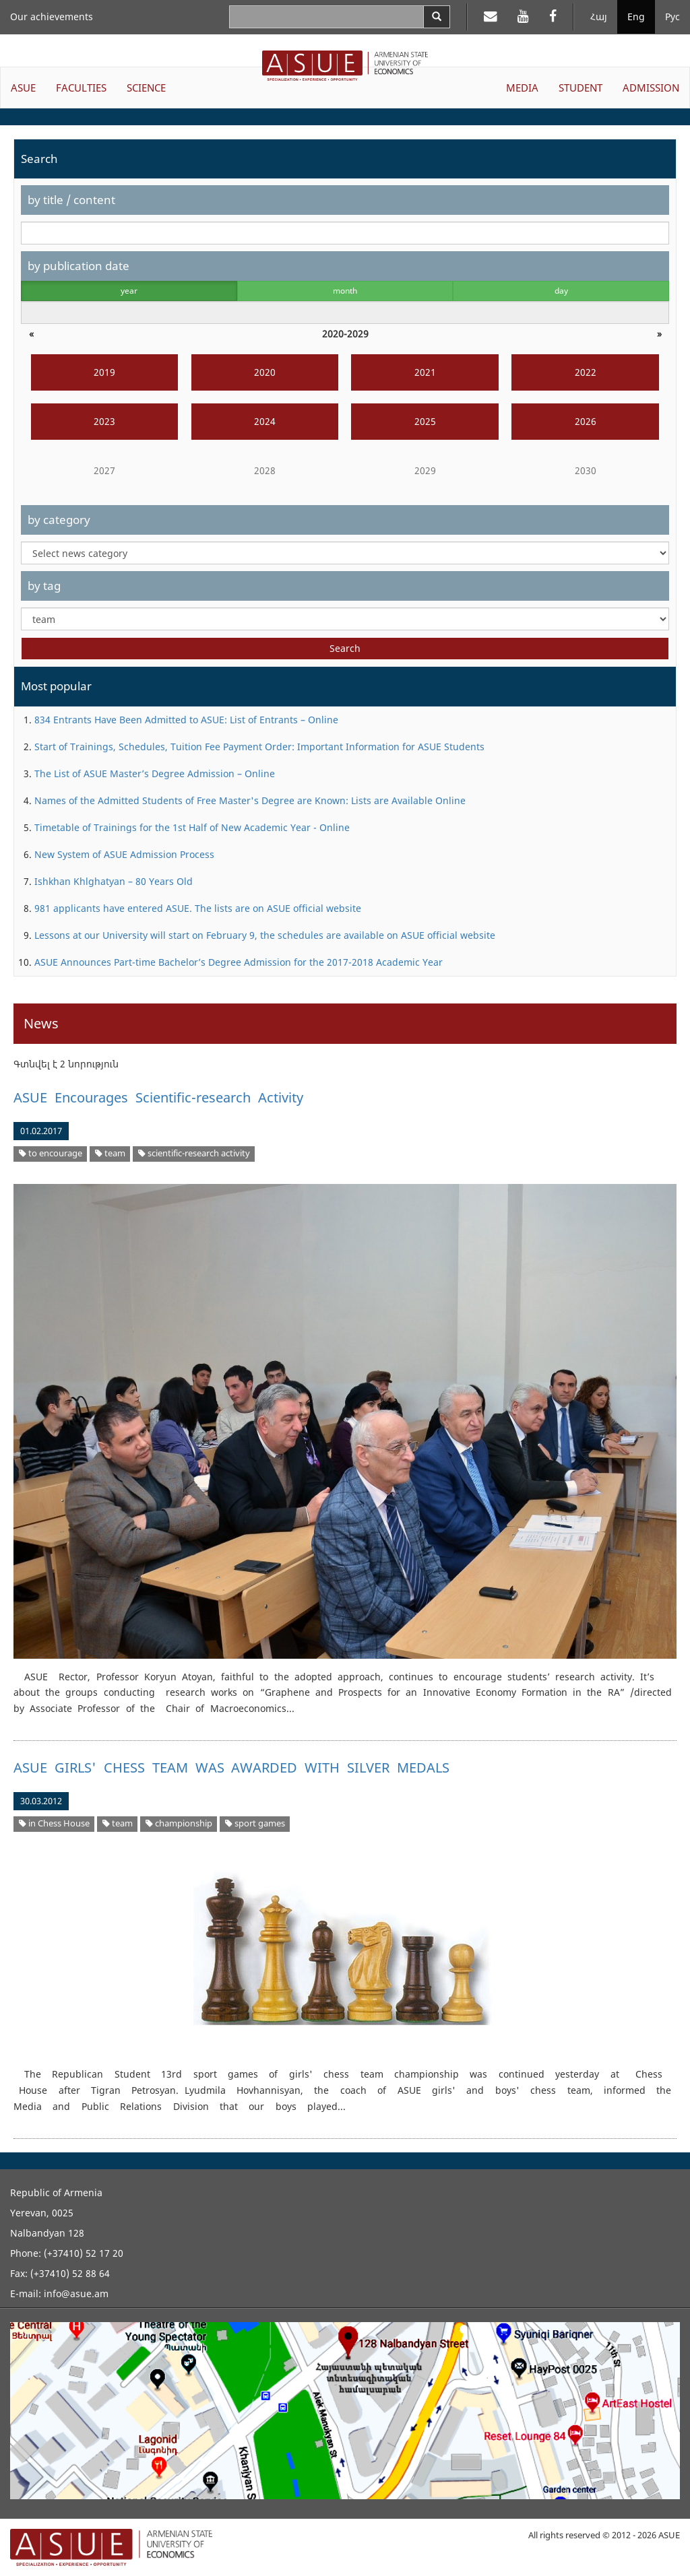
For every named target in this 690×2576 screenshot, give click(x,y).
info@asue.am (76, 2293)
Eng (636, 16)
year (129, 290)
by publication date (78, 265)
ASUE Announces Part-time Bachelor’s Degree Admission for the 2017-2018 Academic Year (238, 962)
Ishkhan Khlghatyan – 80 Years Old (113, 881)
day (561, 290)
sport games (255, 1823)
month (345, 290)
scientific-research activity (194, 1153)
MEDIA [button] (522, 87)
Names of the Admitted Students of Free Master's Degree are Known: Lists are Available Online (250, 800)
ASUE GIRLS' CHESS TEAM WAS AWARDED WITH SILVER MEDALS (231, 1767)
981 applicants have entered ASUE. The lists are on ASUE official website (197, 908)
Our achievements (51, 16)
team (110, 1153)
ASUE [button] (23, 87)
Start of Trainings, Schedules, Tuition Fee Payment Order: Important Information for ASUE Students (259, 746)
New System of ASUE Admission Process (124, 854)
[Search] (436, 16)
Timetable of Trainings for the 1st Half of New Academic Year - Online (192, 827)
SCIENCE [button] (146, 87)
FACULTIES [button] (81, 87)
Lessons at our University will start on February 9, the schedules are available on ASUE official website (264, 935)
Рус (672, 16)
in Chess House (54, 1823)
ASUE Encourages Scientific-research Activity (158, 1097)
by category (59, 519)
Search (345, 648)
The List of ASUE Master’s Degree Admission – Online (154, 773)
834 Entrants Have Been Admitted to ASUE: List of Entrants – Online (186, 719)
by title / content (71, 199)
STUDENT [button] (580, 87)
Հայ (598, 16)
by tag (44, 585)
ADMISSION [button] (651, 87)
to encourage (50, 1153)
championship (179, 1823)
